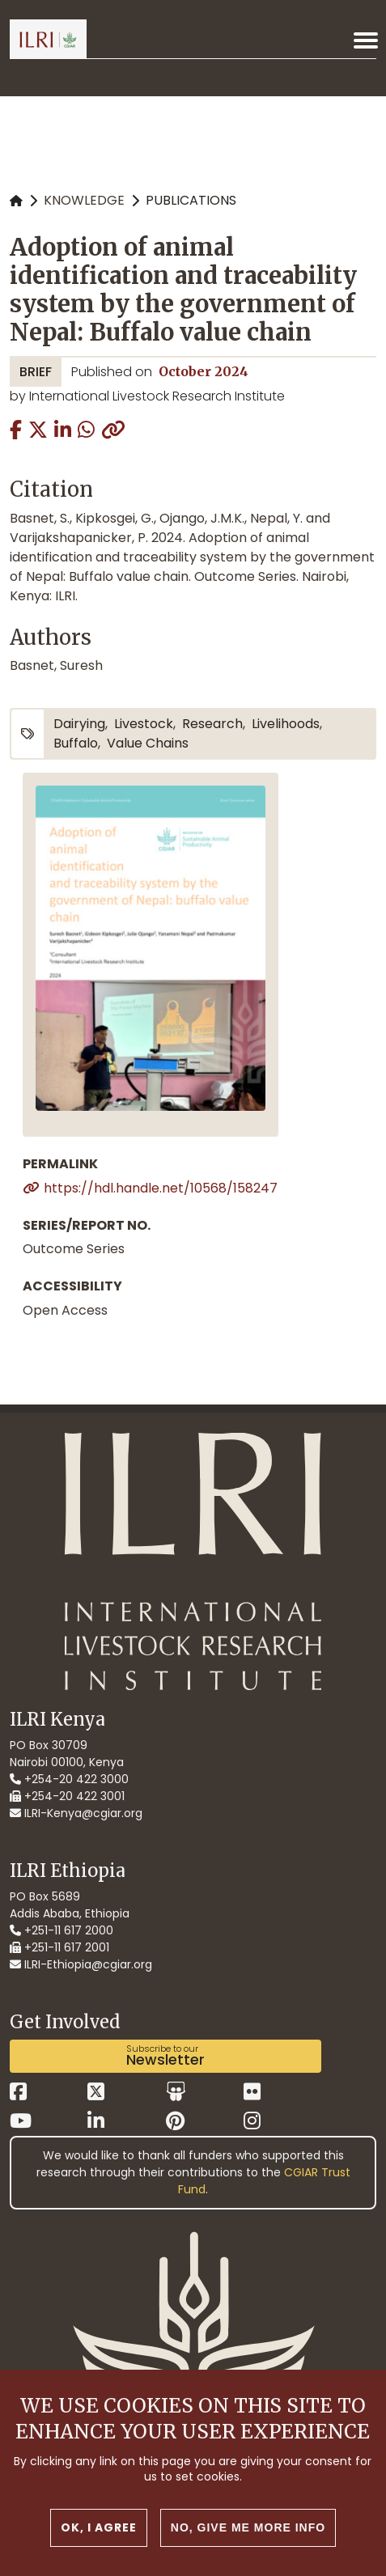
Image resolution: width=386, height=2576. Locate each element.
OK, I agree (99, 2545)
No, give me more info (248, 2545)
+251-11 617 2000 (61, 1930)
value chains (148, 743)
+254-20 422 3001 (67, 1796)
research (212, 723)
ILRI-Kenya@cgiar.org (76, 1813)
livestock (143, 723)
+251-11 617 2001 (59, 1947)
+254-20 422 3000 (69, 1779)
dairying (79, 723)
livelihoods (286, 723)
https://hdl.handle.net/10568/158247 (161, 1188)
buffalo (75, 743)
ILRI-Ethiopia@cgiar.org (81, 1964)
